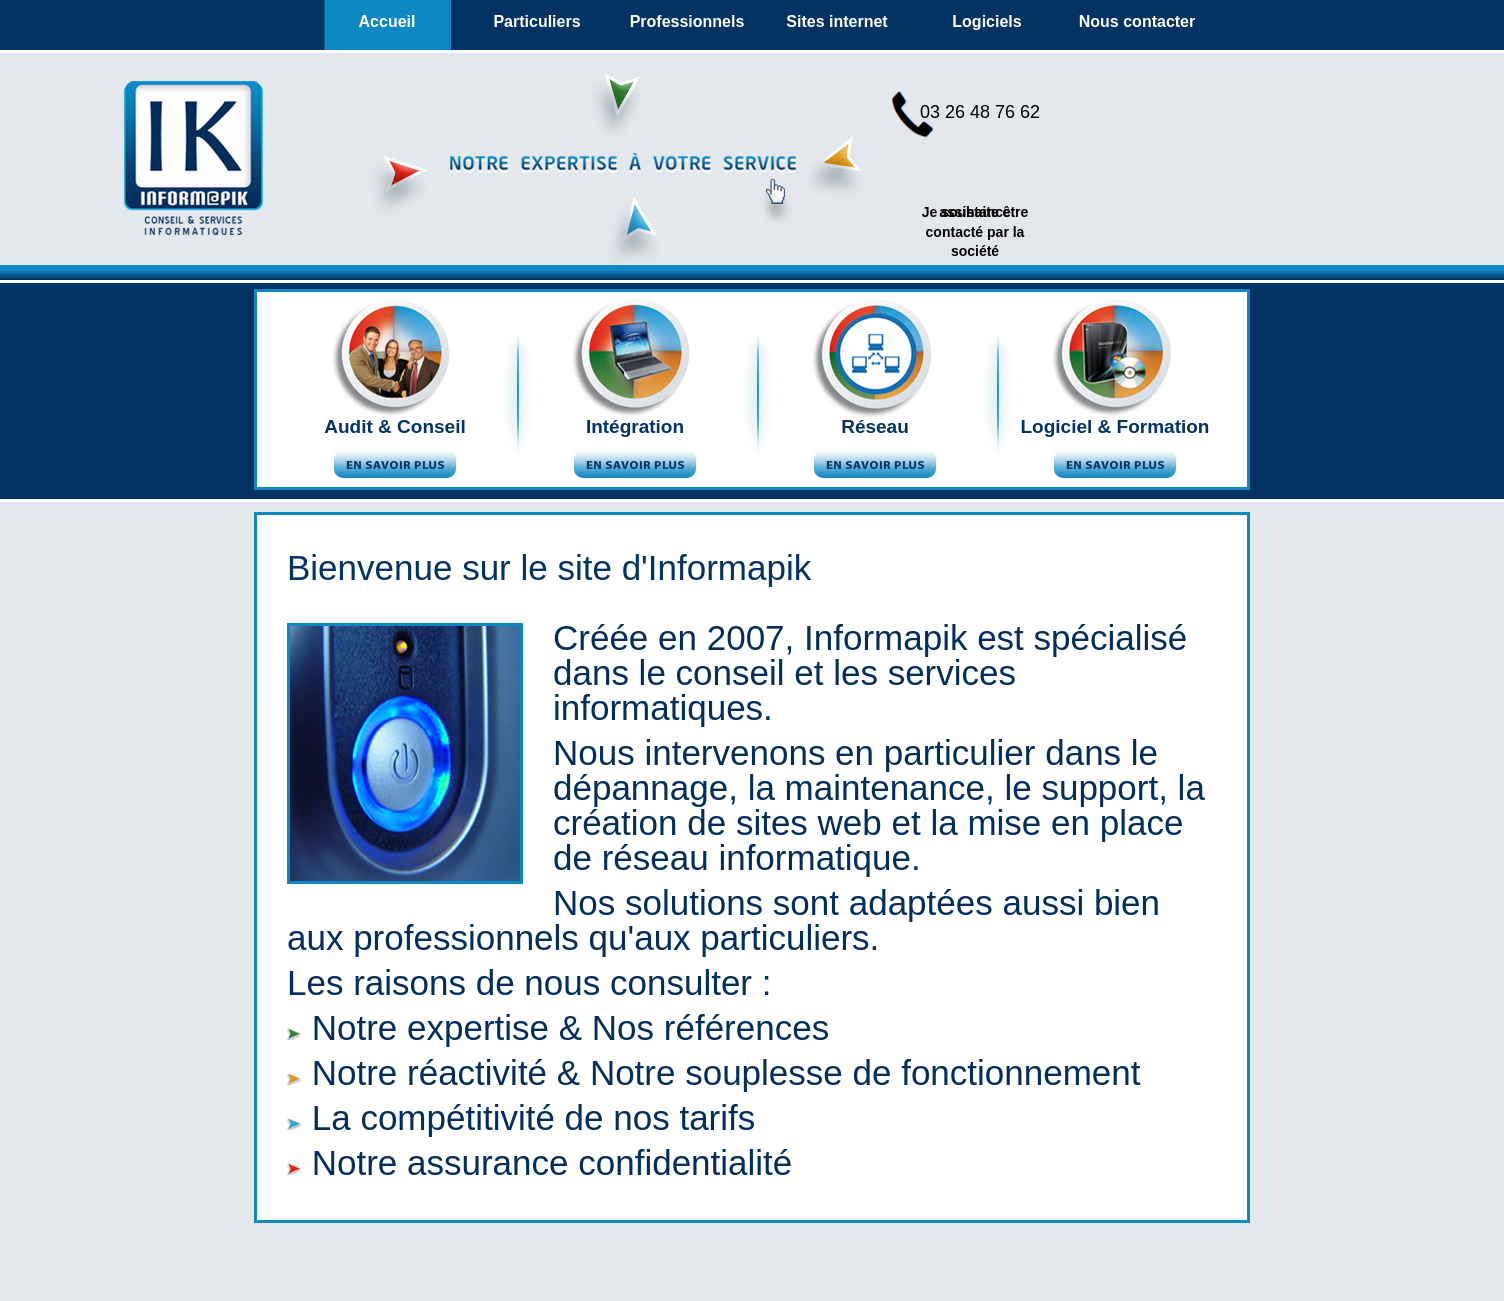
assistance (975, 212)
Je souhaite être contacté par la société (975, 231)
